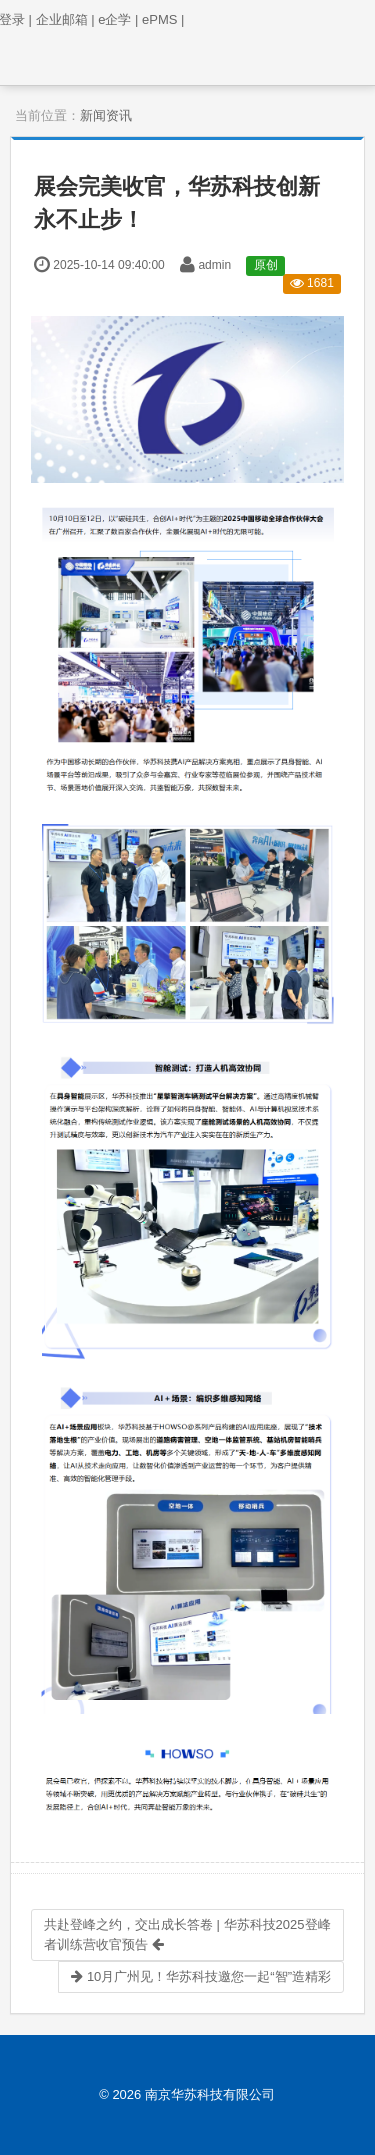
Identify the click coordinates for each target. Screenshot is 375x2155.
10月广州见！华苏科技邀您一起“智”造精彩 (201, 1976)
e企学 (118, 19)
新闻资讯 (106, 115)
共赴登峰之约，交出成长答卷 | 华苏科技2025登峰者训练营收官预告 (187, 1934)
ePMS (163, 19)
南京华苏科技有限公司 (210, 2094)
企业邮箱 (65, 19)
